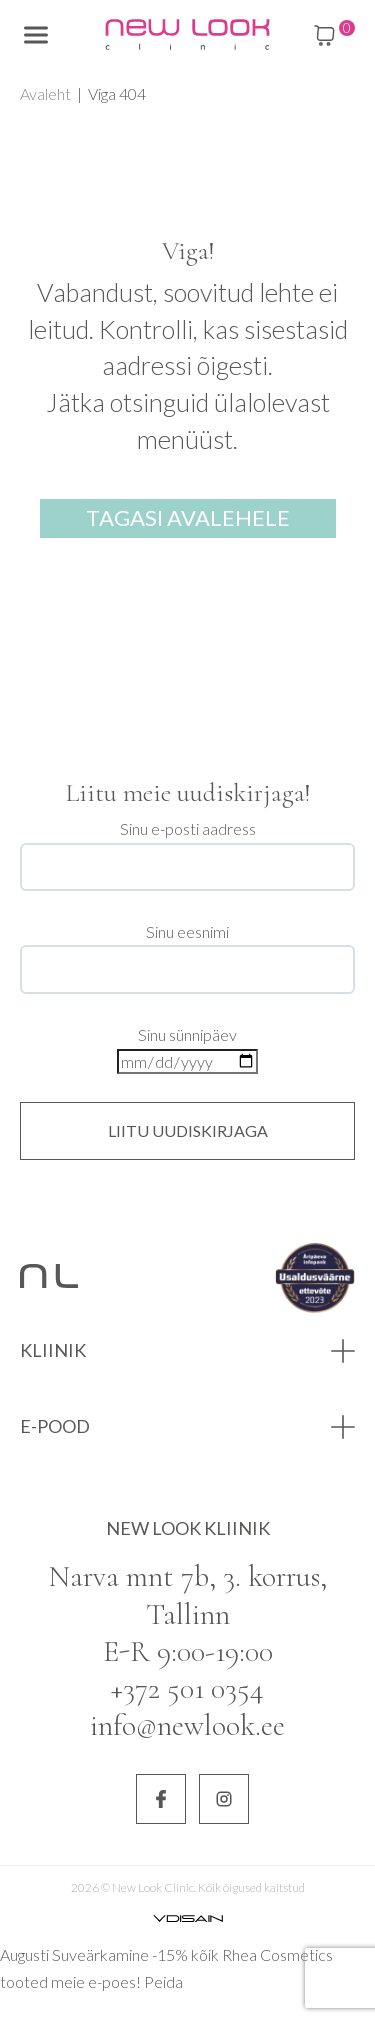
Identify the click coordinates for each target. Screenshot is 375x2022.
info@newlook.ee (187, 1725)
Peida (163, 1981)
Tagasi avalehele (188, 517)
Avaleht (45, 93)
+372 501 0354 (187, 1688)
